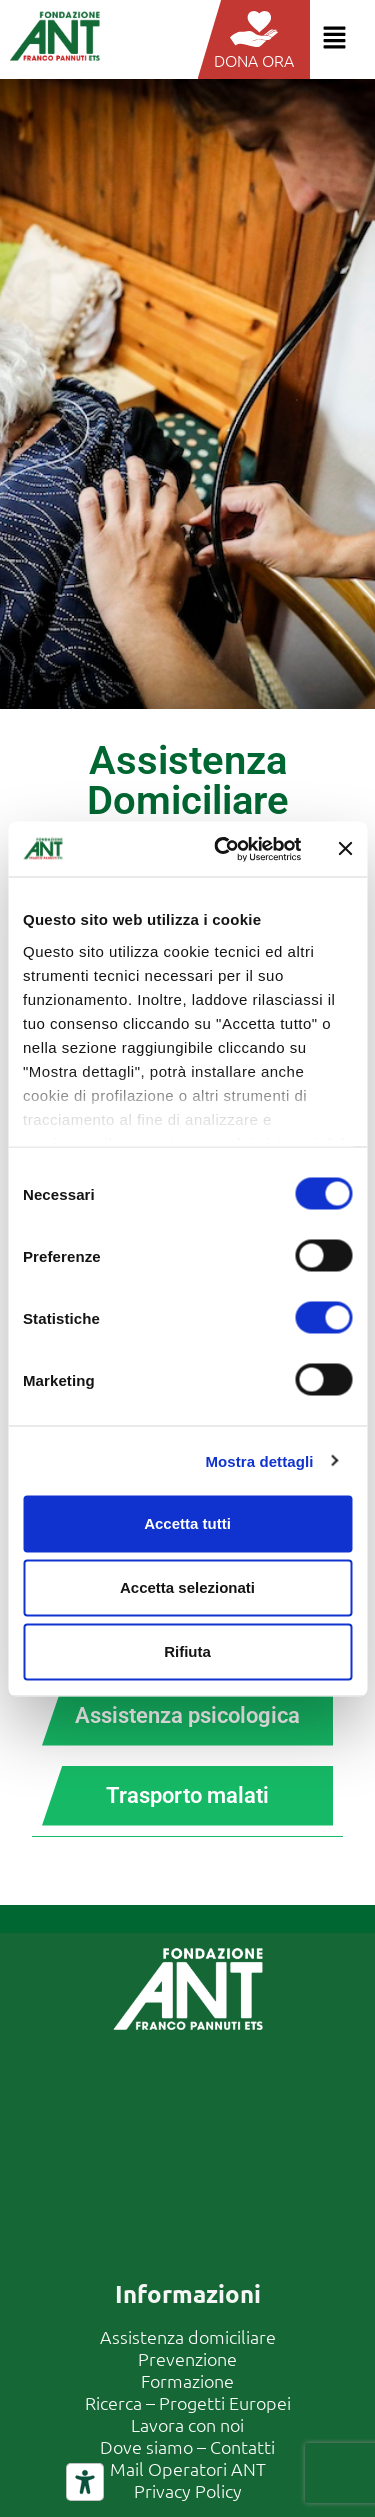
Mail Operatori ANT (188, 2468)
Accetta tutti (187, 1523)
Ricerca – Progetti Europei (188, 2402)
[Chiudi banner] (345, 849)
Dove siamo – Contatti (187, 2446)
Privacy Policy (188, 2490)
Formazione (187, 2380)
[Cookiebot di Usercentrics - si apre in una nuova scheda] (223, 849)
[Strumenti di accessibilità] (85, 2482)
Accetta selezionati (187, 1587)
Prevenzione (187, 2358)
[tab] (187, 1716)
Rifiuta (187, 1651)
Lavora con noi (187, 2424)
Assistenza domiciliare (188, 2336)
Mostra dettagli (259, 1460)
